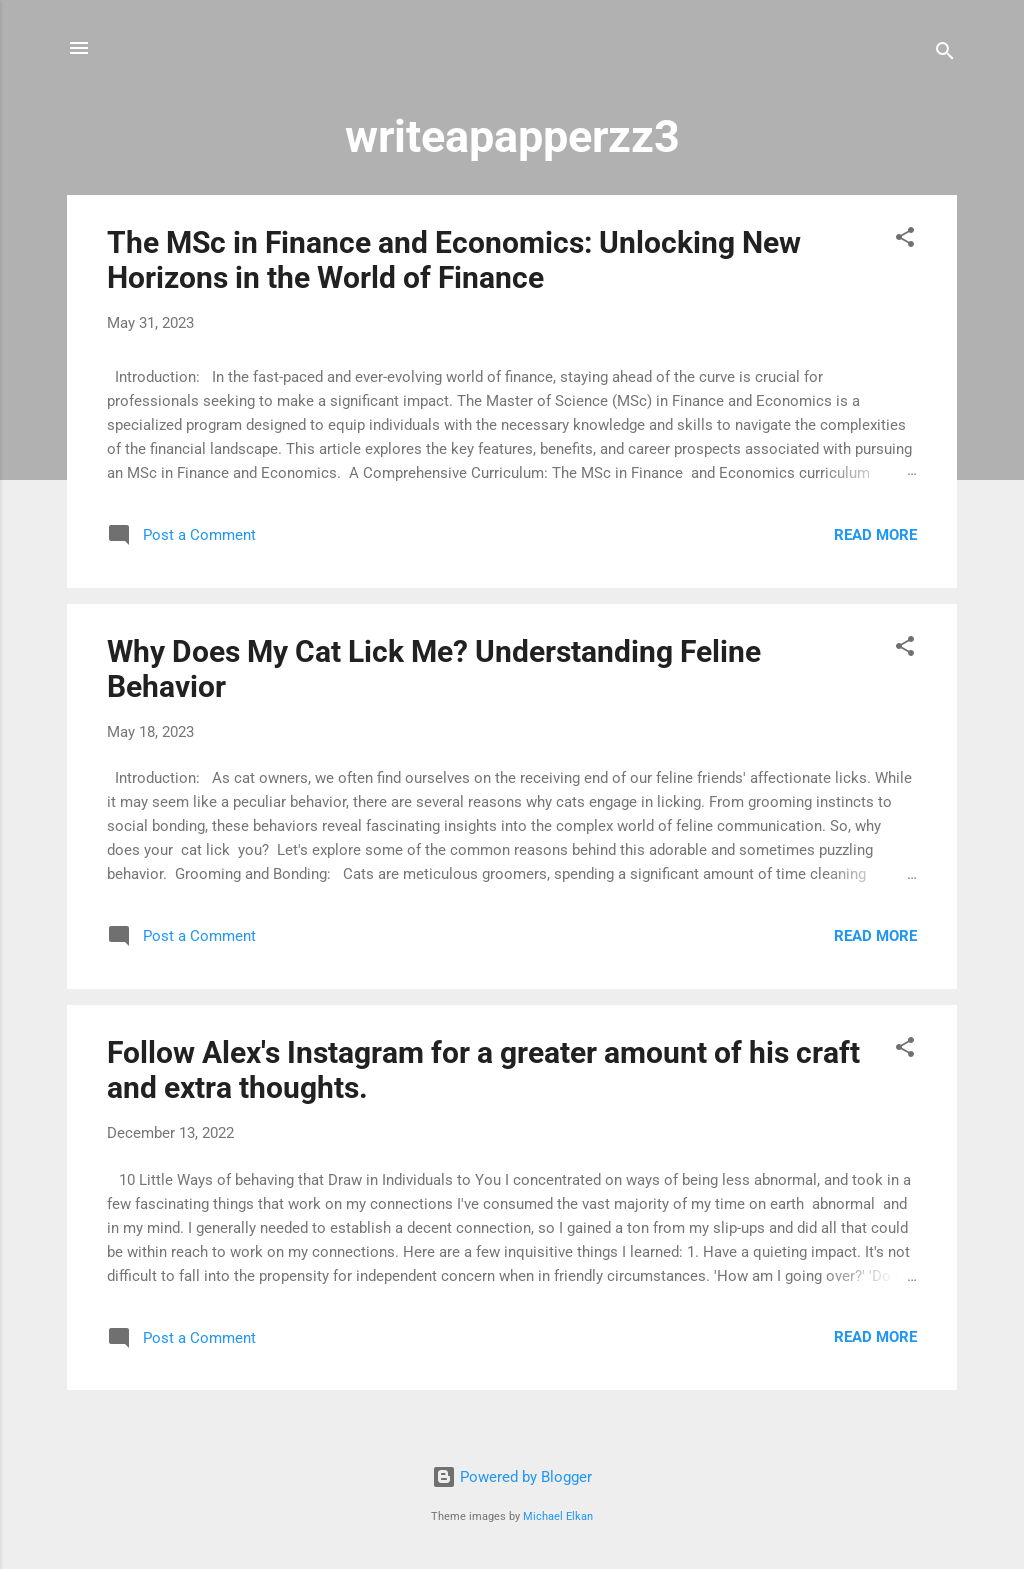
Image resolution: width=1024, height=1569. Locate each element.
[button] (905, 240)
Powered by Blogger (512, 1477)
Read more (875, 535)
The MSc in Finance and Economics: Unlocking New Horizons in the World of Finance (454, 260)
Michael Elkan (558, 1516)
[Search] (945, 54)
